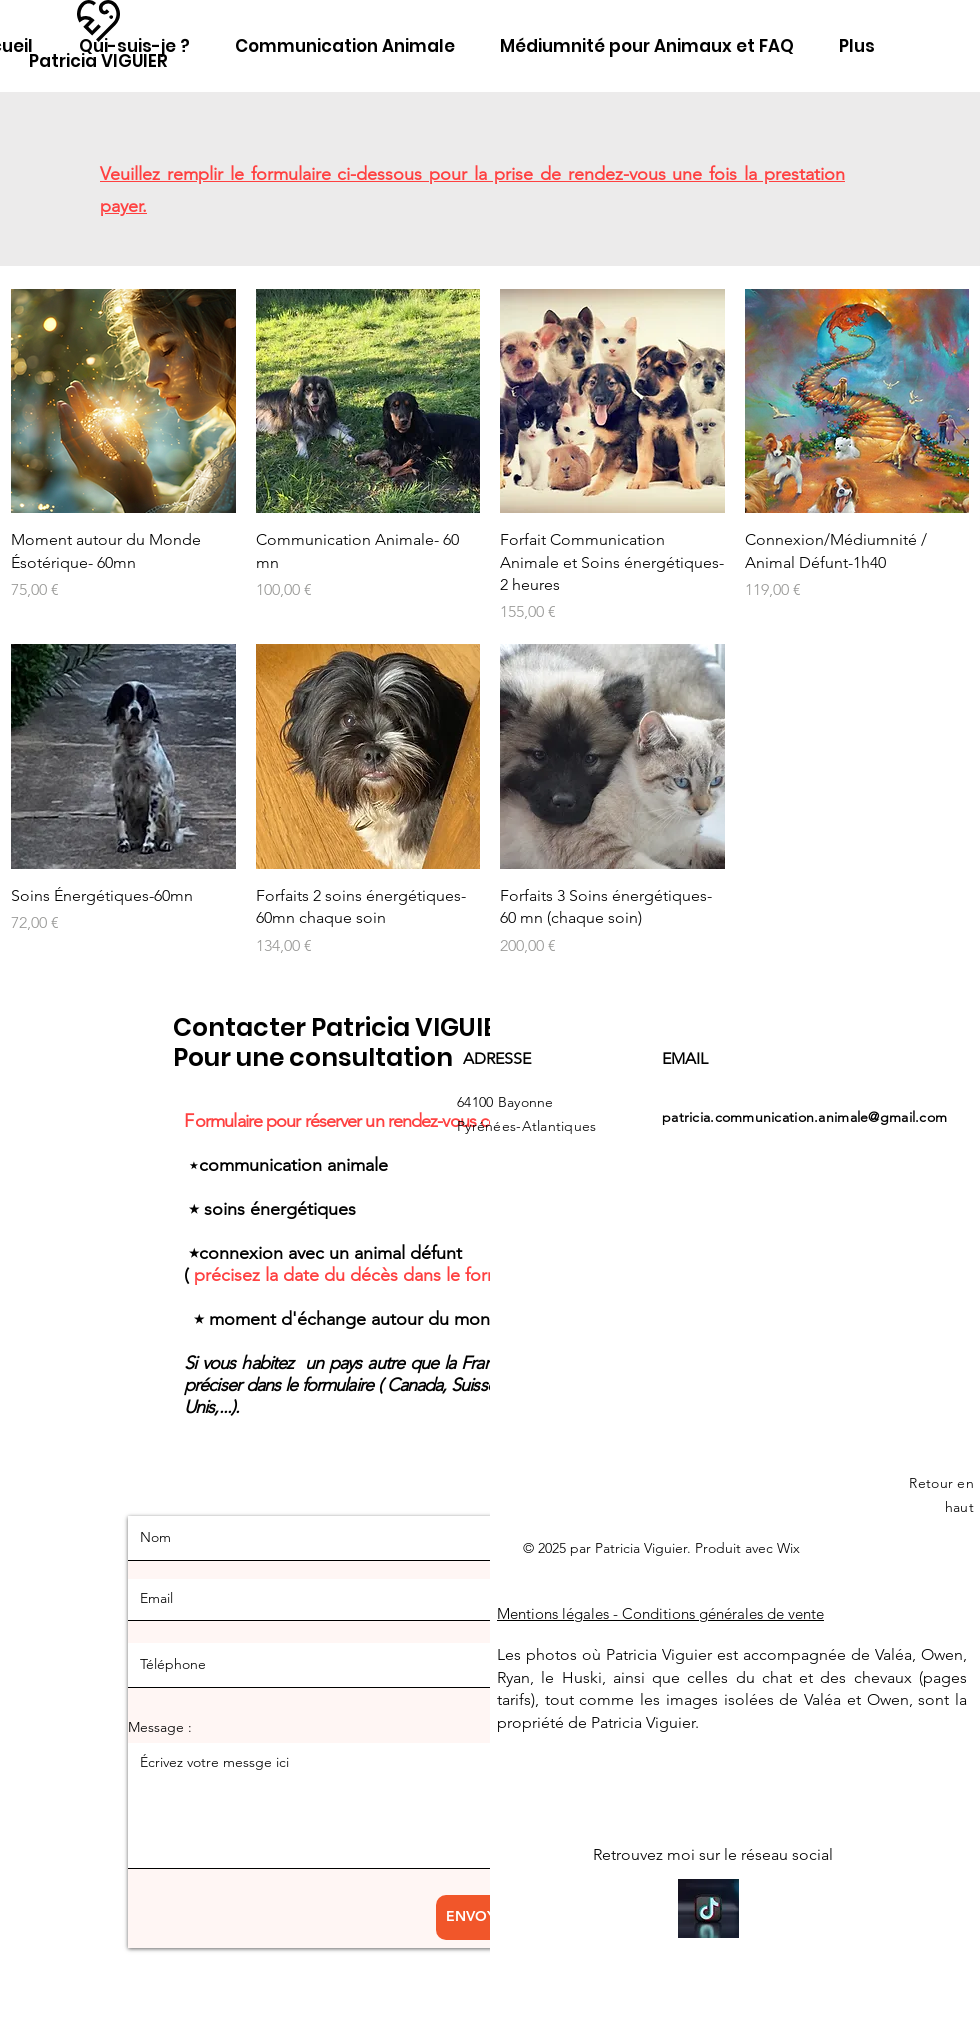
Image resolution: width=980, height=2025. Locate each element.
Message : (160, 1727)
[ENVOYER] (480, 1917)
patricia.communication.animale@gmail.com (804, 1117)
